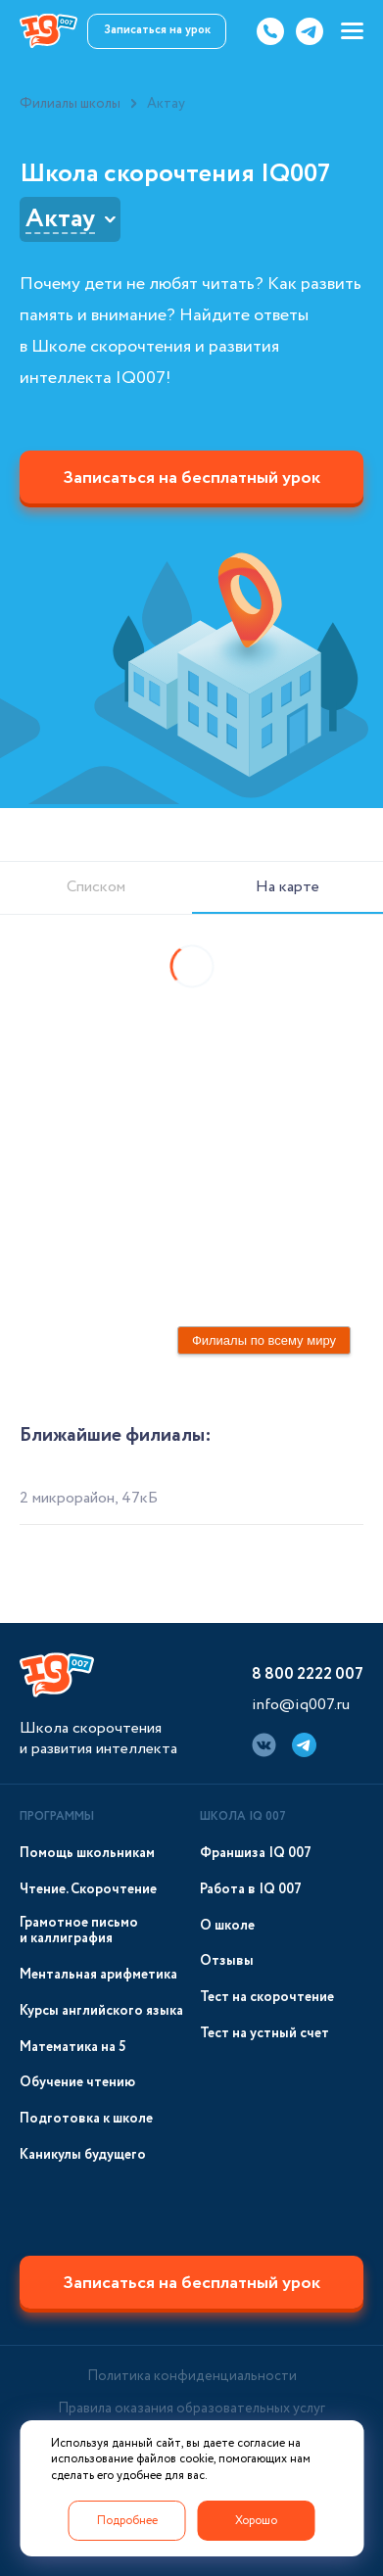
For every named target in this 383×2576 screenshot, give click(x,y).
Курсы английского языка (101, 2011)
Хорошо (256, 2520)
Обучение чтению (77, 2083)
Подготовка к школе (86, 2119)
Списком (96, 887)
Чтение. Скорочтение (88, 1890)
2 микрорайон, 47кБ (89, 1498)
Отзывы (227, 1961)
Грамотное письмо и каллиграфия (79, 1931)
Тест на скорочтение (267, 1997)
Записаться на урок (157, 30)
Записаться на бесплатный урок (191, 478)
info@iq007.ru (301, 1704)
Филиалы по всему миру (264, 1340)
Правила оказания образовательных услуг (191, 2408)
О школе (227, 1926)
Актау (60, 219)
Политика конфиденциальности (192, 2376)
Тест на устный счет (264, 2034)
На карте (287, 887)
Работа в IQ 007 (251, 1890)
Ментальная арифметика (98, 1975)
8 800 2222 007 (307, 1674)
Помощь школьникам (87, 1853)
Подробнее (127, 2520)
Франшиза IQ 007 (255, 1853)
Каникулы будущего (83, 2155)
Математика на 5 (73, 2047)
